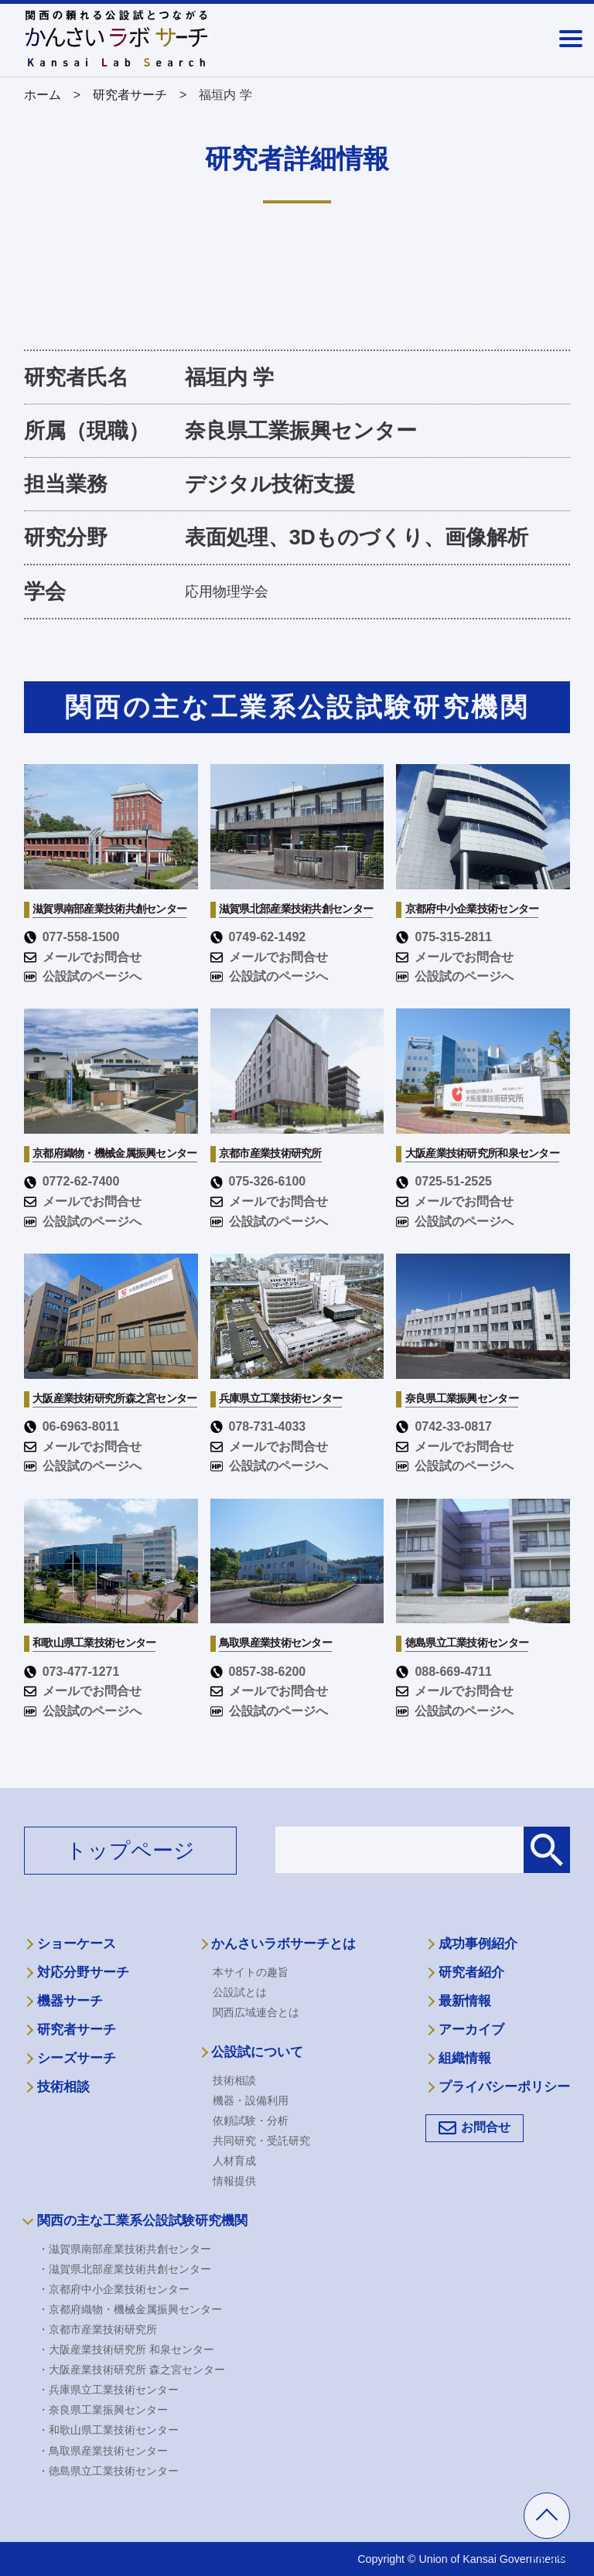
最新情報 (465, 2001)
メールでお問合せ (83, 957)
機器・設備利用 (250, 2100)
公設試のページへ (83, 976)
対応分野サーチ (83, 1972)
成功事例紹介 (478, 1943)
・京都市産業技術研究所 (97, 2329)
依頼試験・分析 (250, 2120)
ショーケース (76, 1943)
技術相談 (63, 2087)
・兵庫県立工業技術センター (108, 2389)
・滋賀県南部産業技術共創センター (124, 2249)
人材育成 (234, 2161)
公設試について (257, 2052)
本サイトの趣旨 (250, 1972)
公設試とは (240, 1992)
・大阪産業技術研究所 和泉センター (126, 2349)
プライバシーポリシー (504, 2087)
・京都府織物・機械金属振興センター (130, 2309)
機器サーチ (70, 2001)
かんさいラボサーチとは (283, 1943)
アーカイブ (471, 2029)
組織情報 (465, 2058)
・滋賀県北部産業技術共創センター (124, 2269)
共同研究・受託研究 (261, 2140)
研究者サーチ (76, 2029)
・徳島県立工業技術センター (108, 2471)
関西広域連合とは (256, 2012)
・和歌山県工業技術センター (108, 2430)
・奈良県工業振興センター (103, 2410)
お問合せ (485, 2127)
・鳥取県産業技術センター (103, 2451)
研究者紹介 (471, 1972)
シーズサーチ (76, 2058)
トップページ (130, 1850)
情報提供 (234, 2181)
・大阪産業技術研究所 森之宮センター (131, 2369)
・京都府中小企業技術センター (113, 2289)
